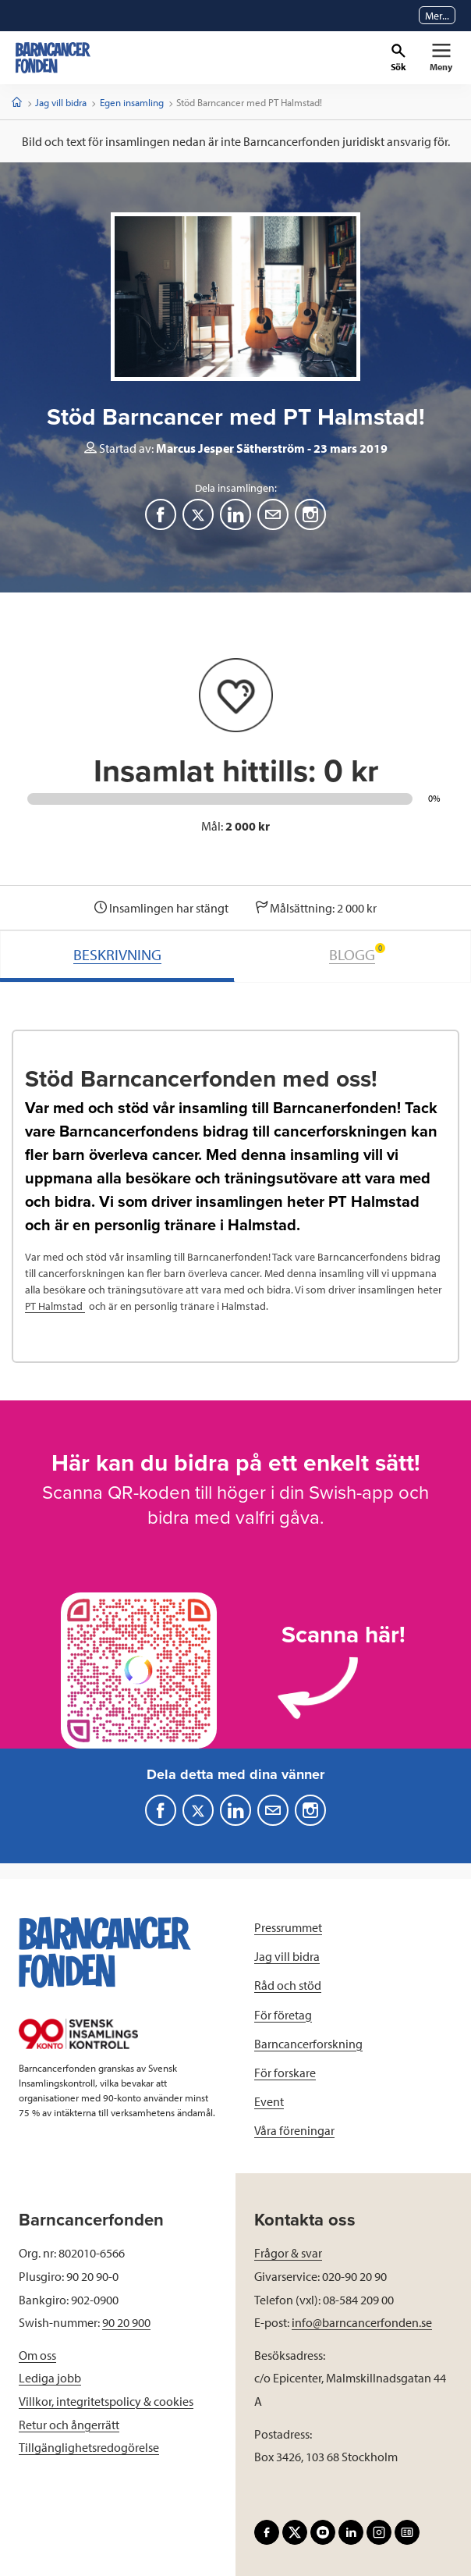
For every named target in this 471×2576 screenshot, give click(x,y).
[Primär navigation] (441, 58)
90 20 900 (126, 2322)
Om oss (37, 2355)
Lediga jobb (50, 2378)
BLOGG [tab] (357, 953)
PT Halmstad (55, 1306)
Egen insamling (132, 102)
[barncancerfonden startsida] (53, 57)
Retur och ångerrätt (69, 2424)
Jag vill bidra (61, 102)
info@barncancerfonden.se (362, 2322)
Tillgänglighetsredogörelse (89, 2447)
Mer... (437, 16)
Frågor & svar (288, 2253)
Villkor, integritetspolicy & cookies (106, 2401)
